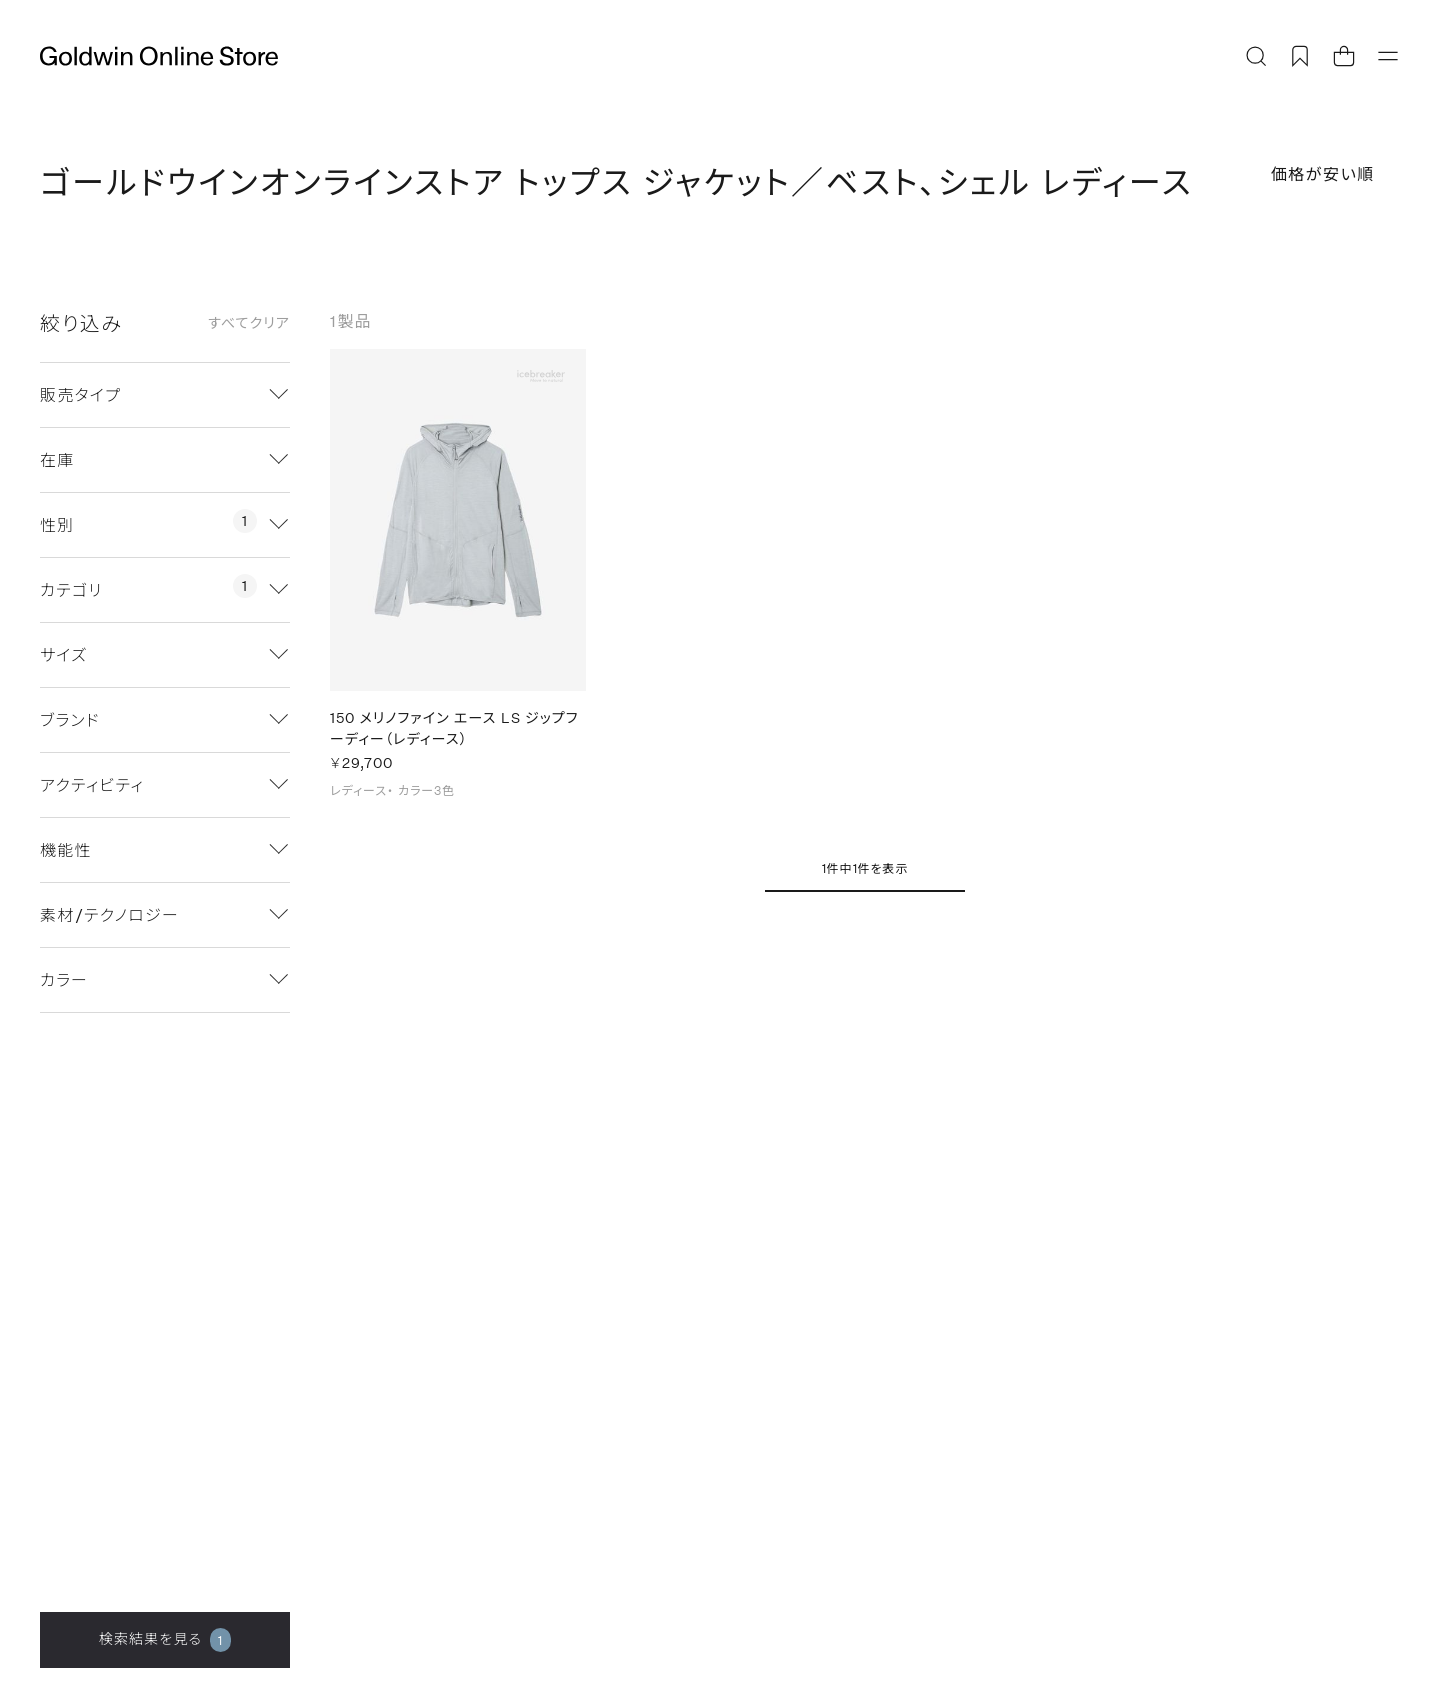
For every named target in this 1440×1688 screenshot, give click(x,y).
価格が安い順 (1323, 173)
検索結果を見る (165, 1640)
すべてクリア (249, 323)
